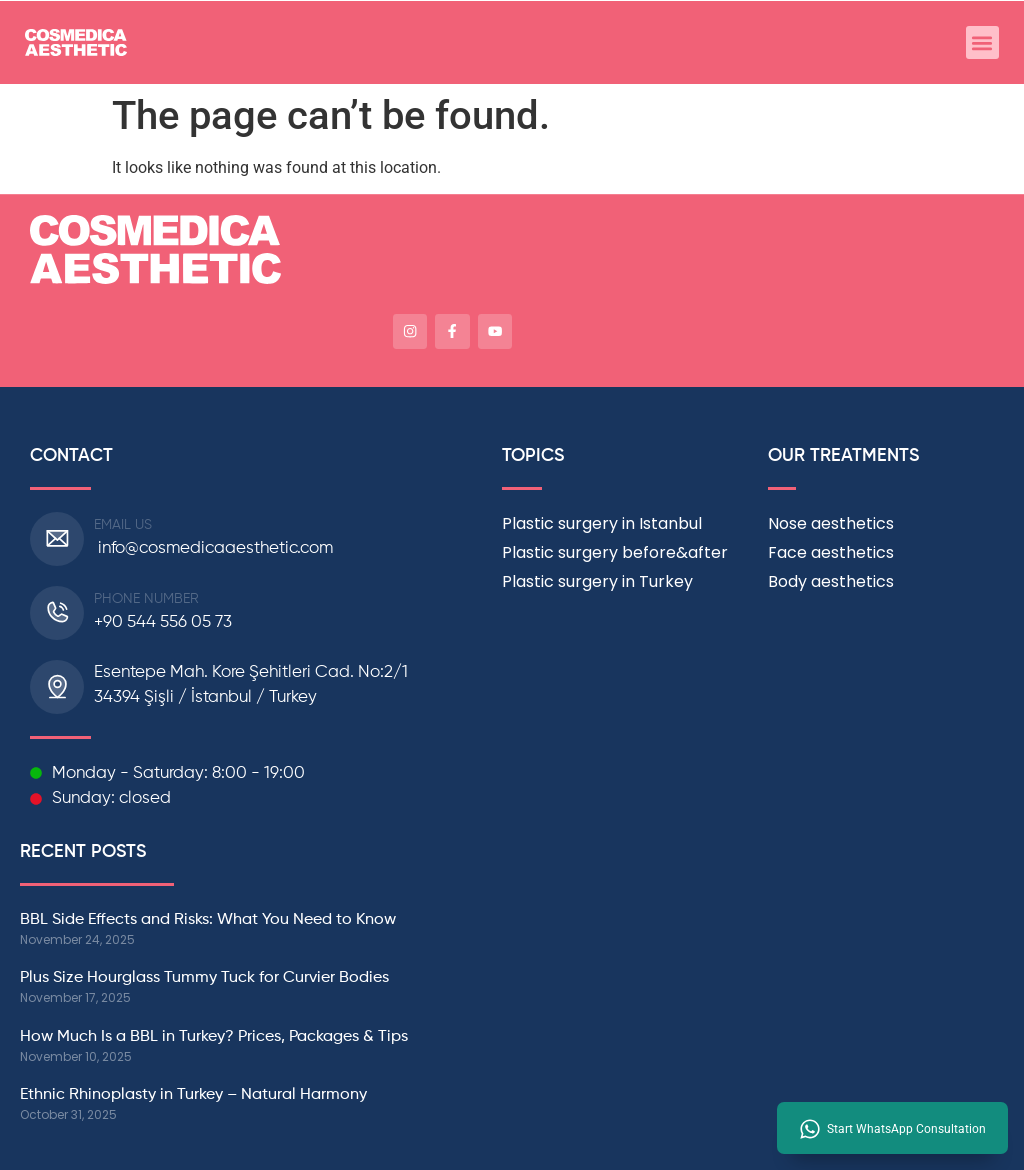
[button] (982, 42)
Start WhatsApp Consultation (906, 1129)
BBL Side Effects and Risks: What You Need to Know (208, 916)
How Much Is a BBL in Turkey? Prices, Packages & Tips (214, 1034)
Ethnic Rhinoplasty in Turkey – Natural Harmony (195, 1092)
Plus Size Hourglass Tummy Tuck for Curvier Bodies (204, 975)
